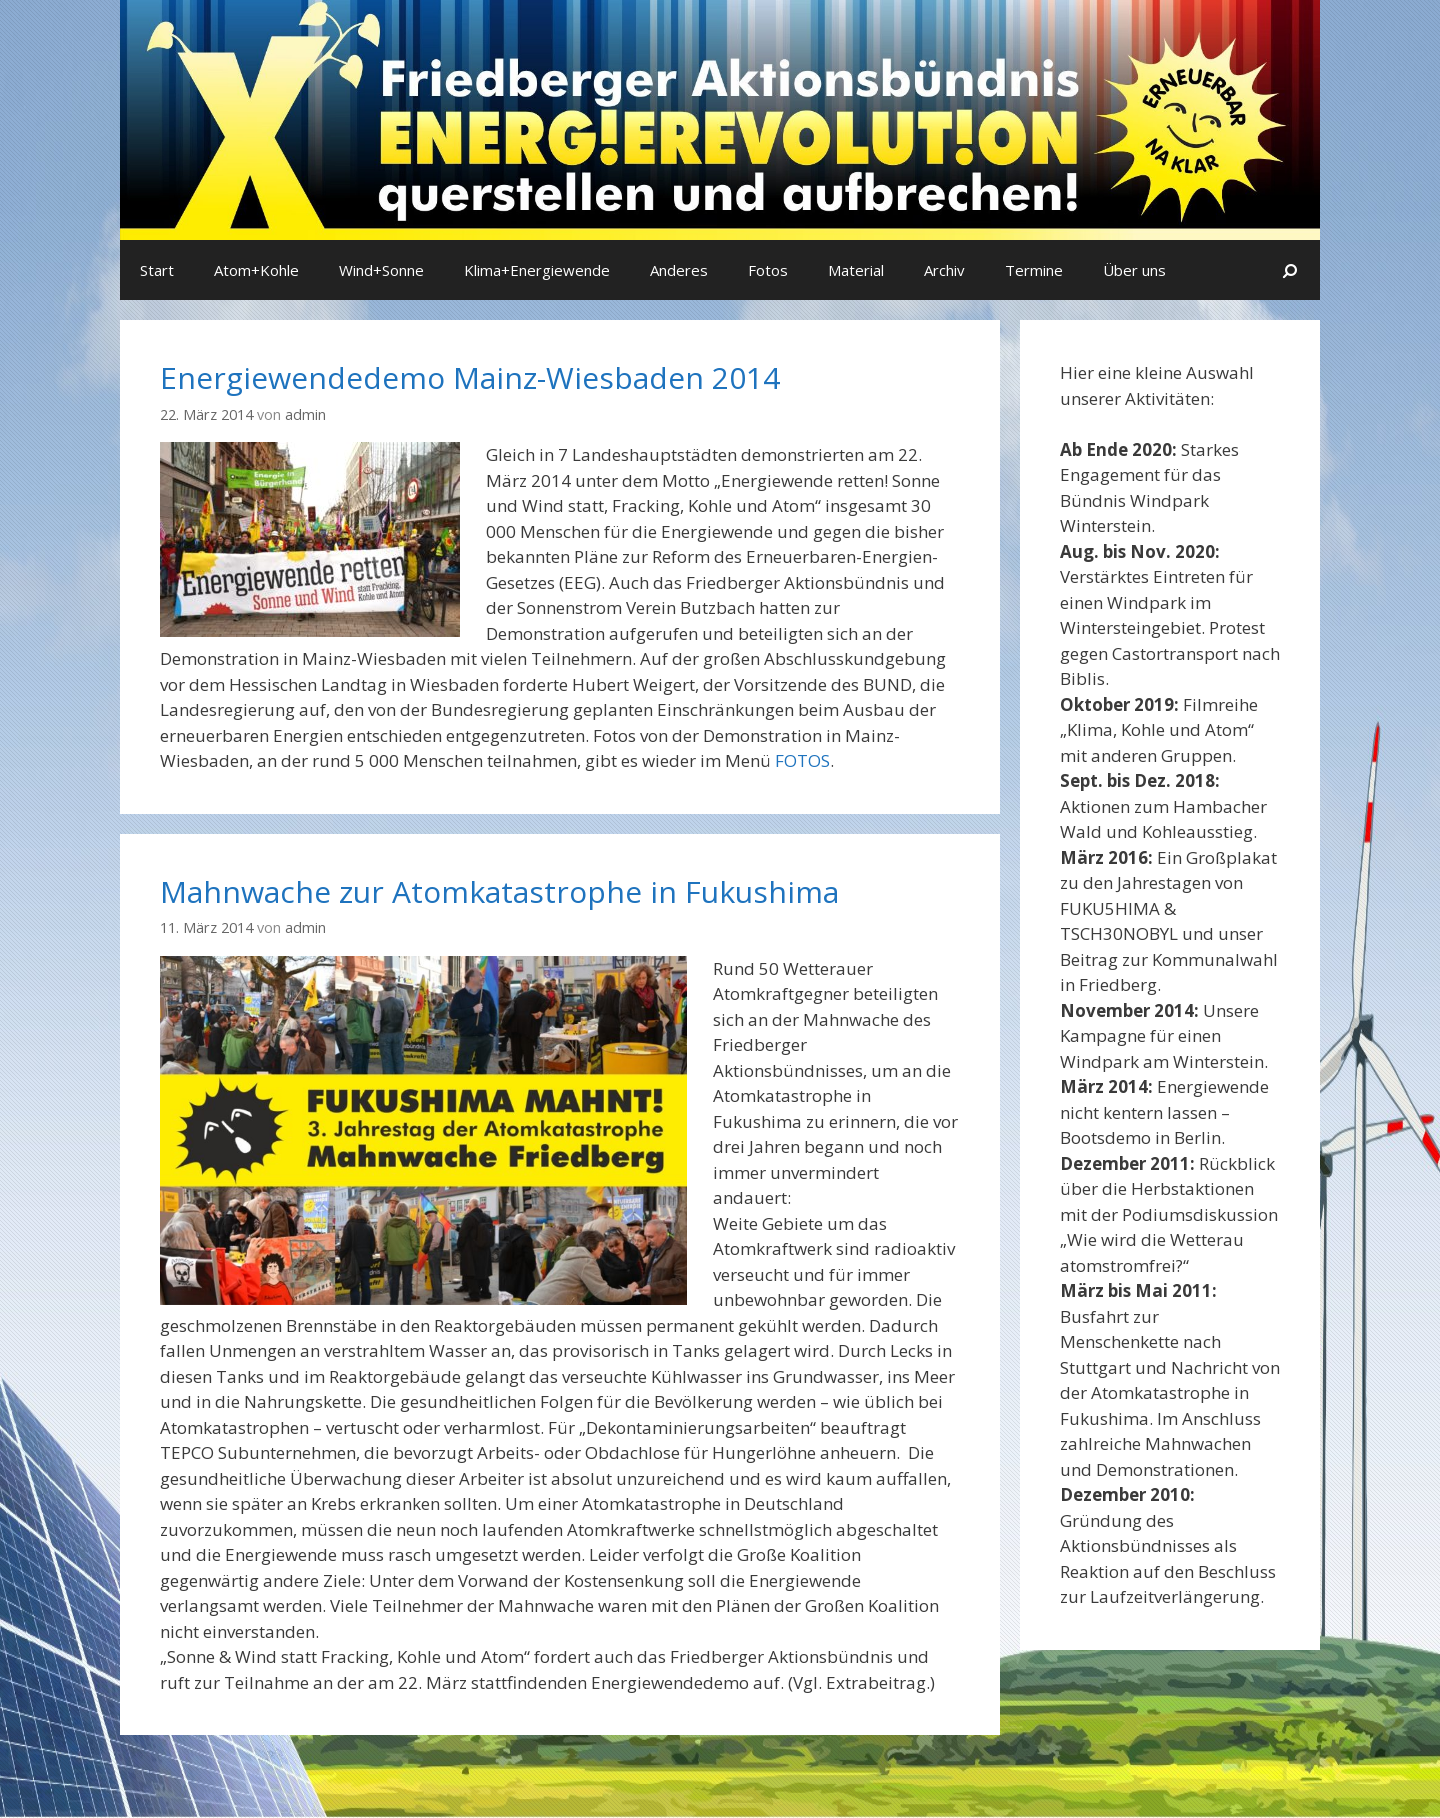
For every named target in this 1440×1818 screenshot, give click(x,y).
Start (157, 270)
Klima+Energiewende (537, 270)
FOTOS (802, 760)
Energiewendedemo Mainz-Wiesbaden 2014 (470, 377)
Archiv (944, 270)
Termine (1034, 270)
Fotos (768, 270)
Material (856, 270)
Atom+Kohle (256, 270)
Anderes (679, 270)
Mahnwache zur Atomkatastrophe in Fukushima (499, 891)
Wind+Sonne (381, 270)
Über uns (1134, 270)
